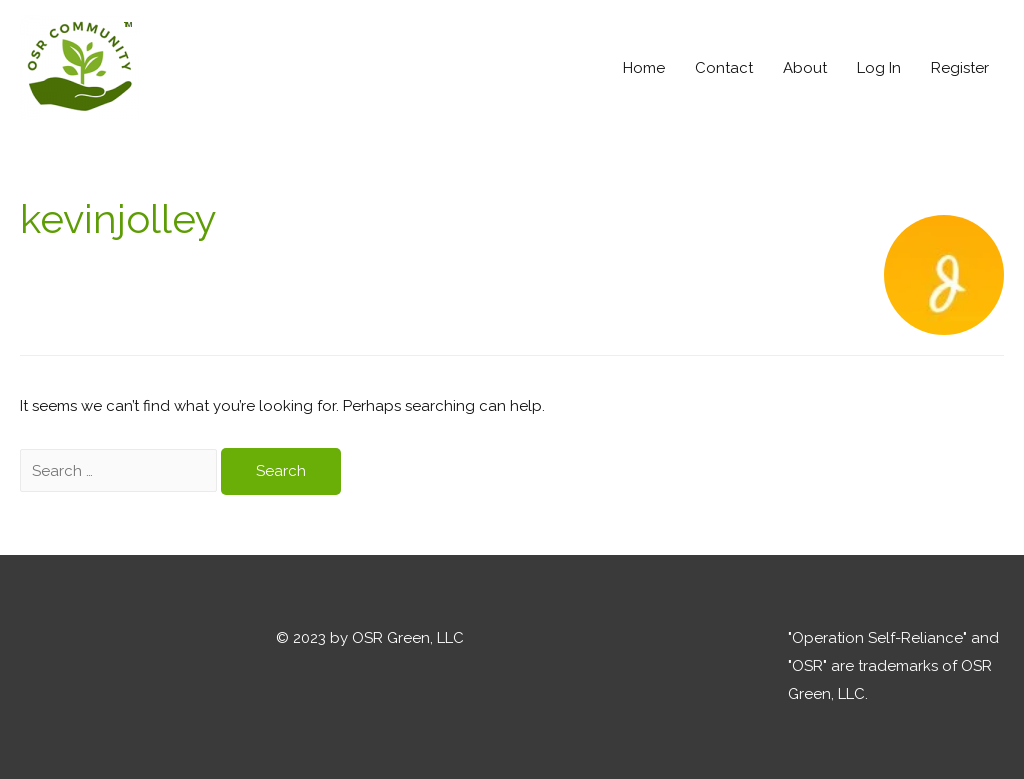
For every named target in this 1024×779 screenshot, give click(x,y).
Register (960, 68)
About (805, 68)
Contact (724, 68)
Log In (879, 68)
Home (644, 68)
